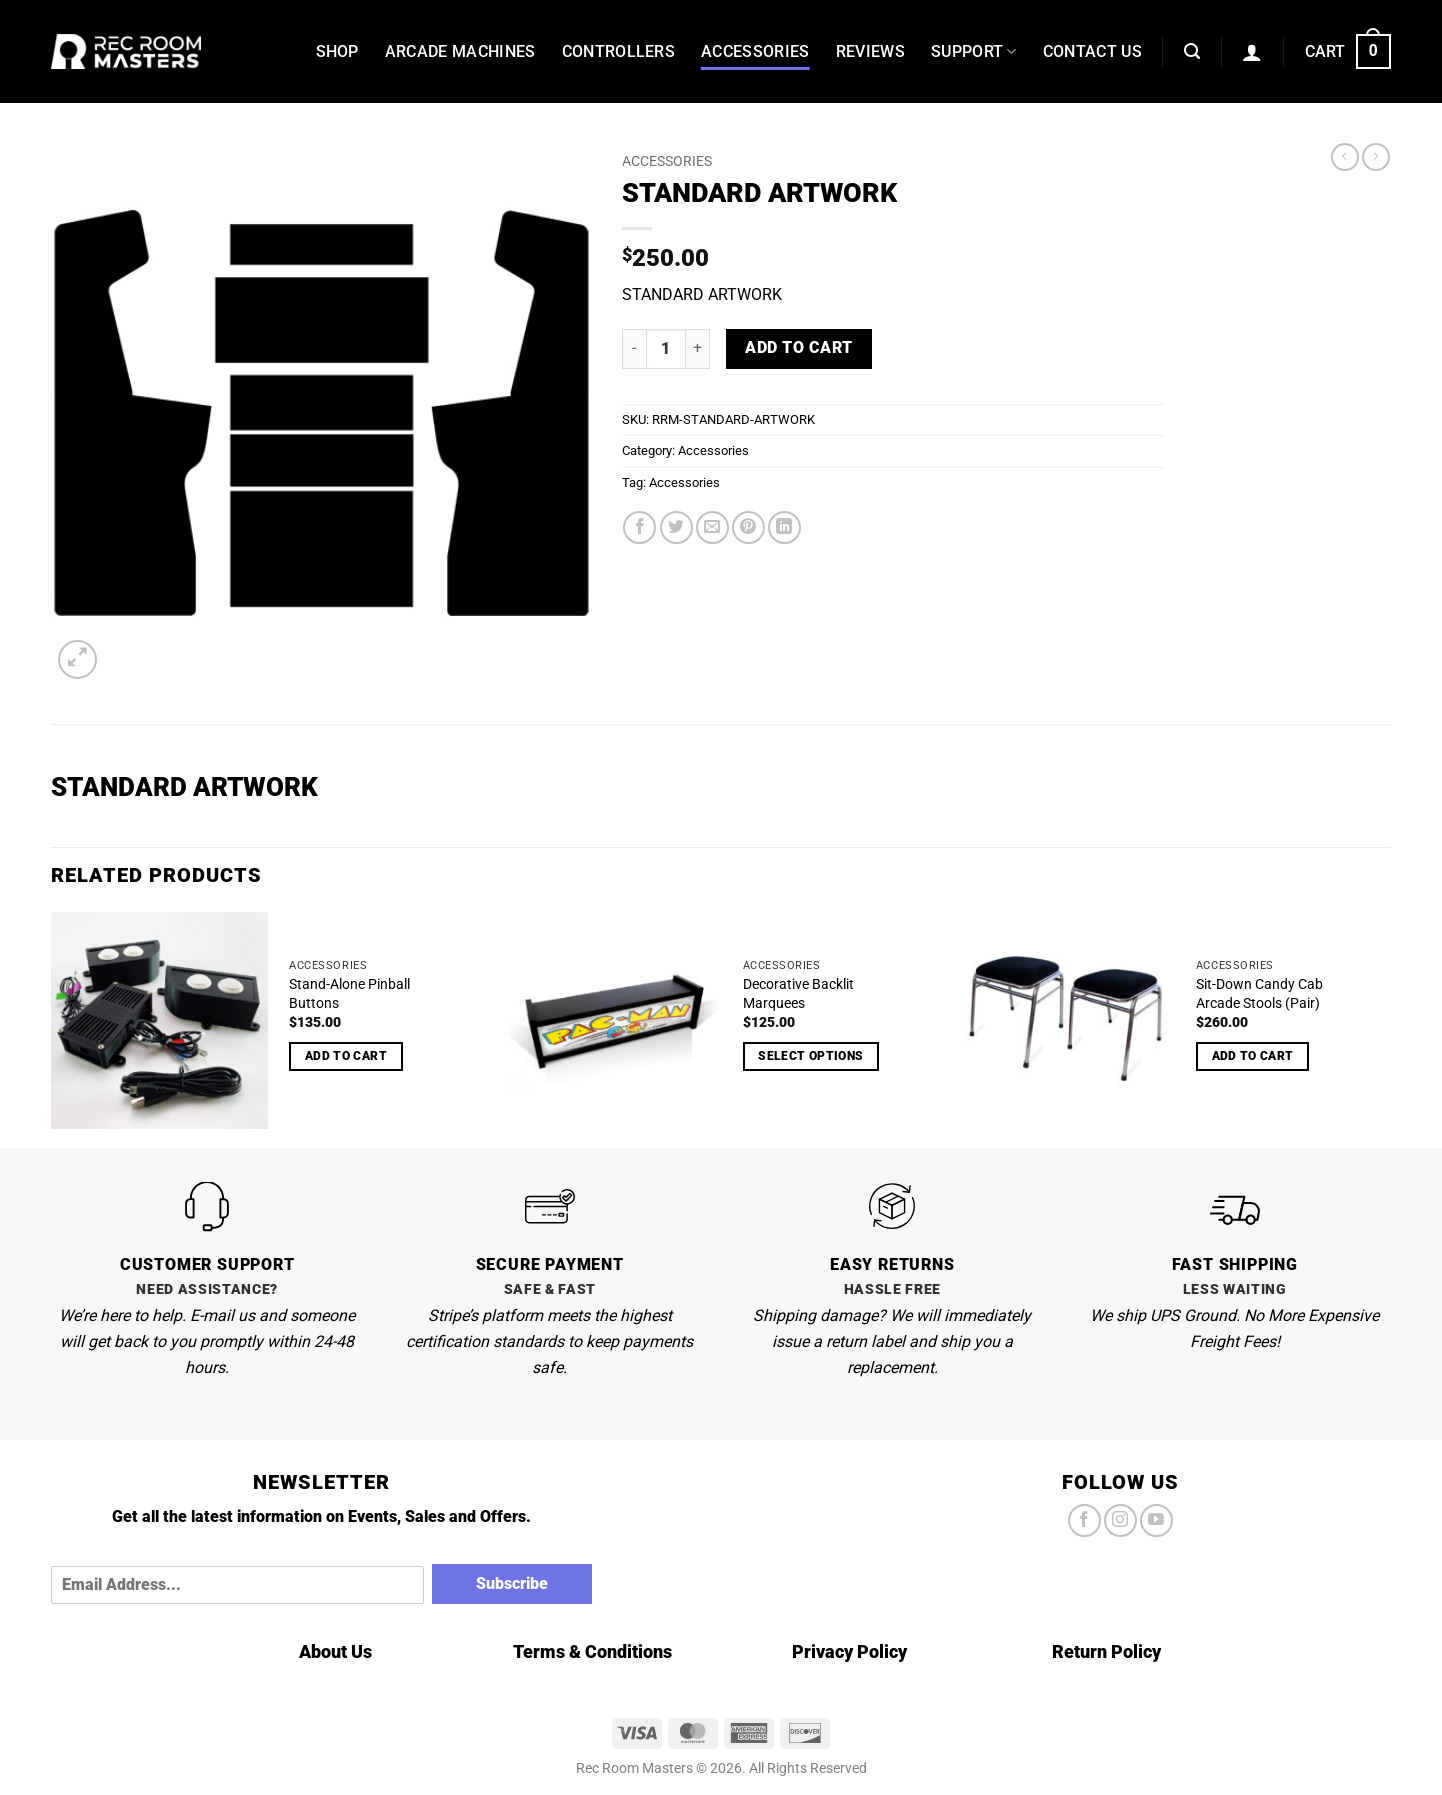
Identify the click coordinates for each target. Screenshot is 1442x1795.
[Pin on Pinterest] (748, 527)
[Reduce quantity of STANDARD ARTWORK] (634, 349)
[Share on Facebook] (639, 527)
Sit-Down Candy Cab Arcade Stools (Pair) (1259, 994)
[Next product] (1345, 157)
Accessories (755, 51)
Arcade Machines (460, 51)
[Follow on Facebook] (1084, 1520)
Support (974, 52)
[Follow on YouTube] (1156, 1520)
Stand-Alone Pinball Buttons (349, 994)
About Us (335, 1651)
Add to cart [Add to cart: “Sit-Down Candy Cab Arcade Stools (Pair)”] (1253, 1056)
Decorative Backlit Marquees (798, 994)
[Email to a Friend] (712, 527)
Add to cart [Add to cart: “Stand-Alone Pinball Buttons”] (346, 1056)
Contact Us (1092, 51)
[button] (1192, 51)
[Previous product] (1376, 157)
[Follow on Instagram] (1120, 1520)
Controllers (619, 51)
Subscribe (512, 1583)
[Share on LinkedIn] (784, 527)
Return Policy (1106, 1651)
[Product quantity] (666, 349)
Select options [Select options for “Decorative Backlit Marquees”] (810, 1056)
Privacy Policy (849, 1651)
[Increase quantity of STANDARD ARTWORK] (698, 349)
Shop (337, 51)
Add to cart (798, 348)
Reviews (870, 51)
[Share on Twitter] (676, 527)
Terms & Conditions (592, 1651)
